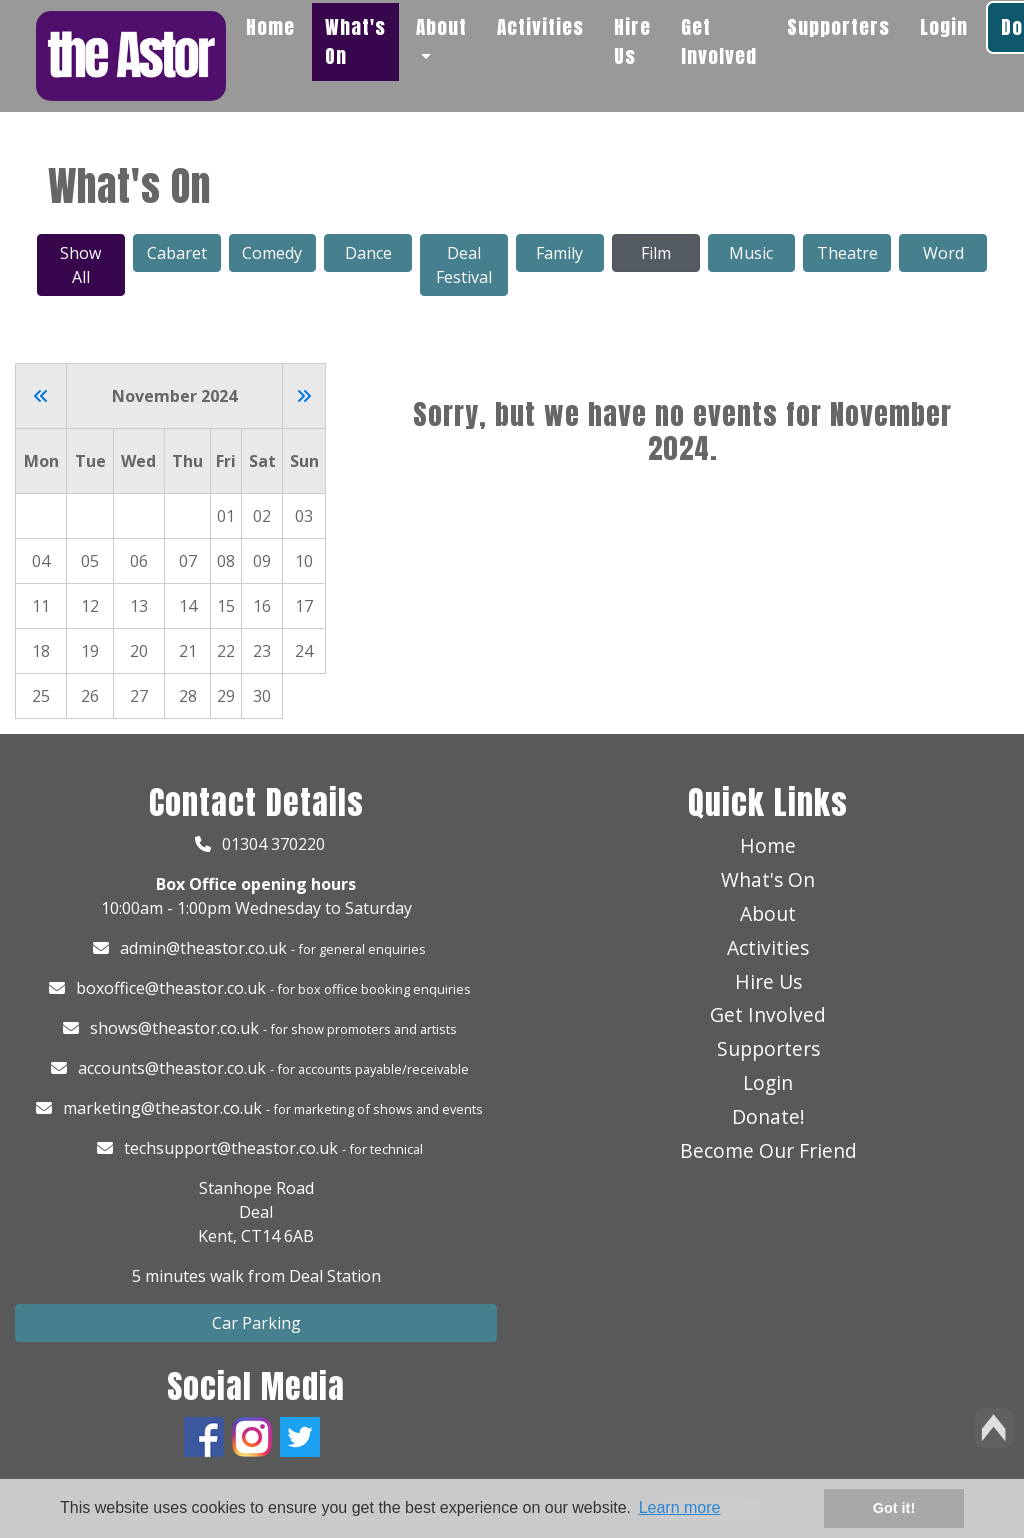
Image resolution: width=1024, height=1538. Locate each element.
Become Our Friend (768, 1150)
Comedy (272, 253)
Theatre (847, 253)
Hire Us (632, 41)
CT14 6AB (277, 1236)
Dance (368, 253)
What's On (355, 41)
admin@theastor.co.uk (203, 948)
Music (751, 253)
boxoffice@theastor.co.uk (171, 988)
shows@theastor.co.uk (174, 1028)
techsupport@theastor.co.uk (231, 1148)
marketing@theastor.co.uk (162, 1108)
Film (656, 253)
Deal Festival (464, 265)
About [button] (441, 26)
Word (943, 253)
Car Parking (256, 1323)
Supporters (838, 26)
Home (270, 26)
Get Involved (719, 41)
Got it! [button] (894, 1508)
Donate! (768, 1116)
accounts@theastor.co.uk (172, 1068)
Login (944, 26)
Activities (540, 26)
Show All (80, 265)
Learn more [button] (680, 1507)
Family (559, 253)
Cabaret (177, 253)
